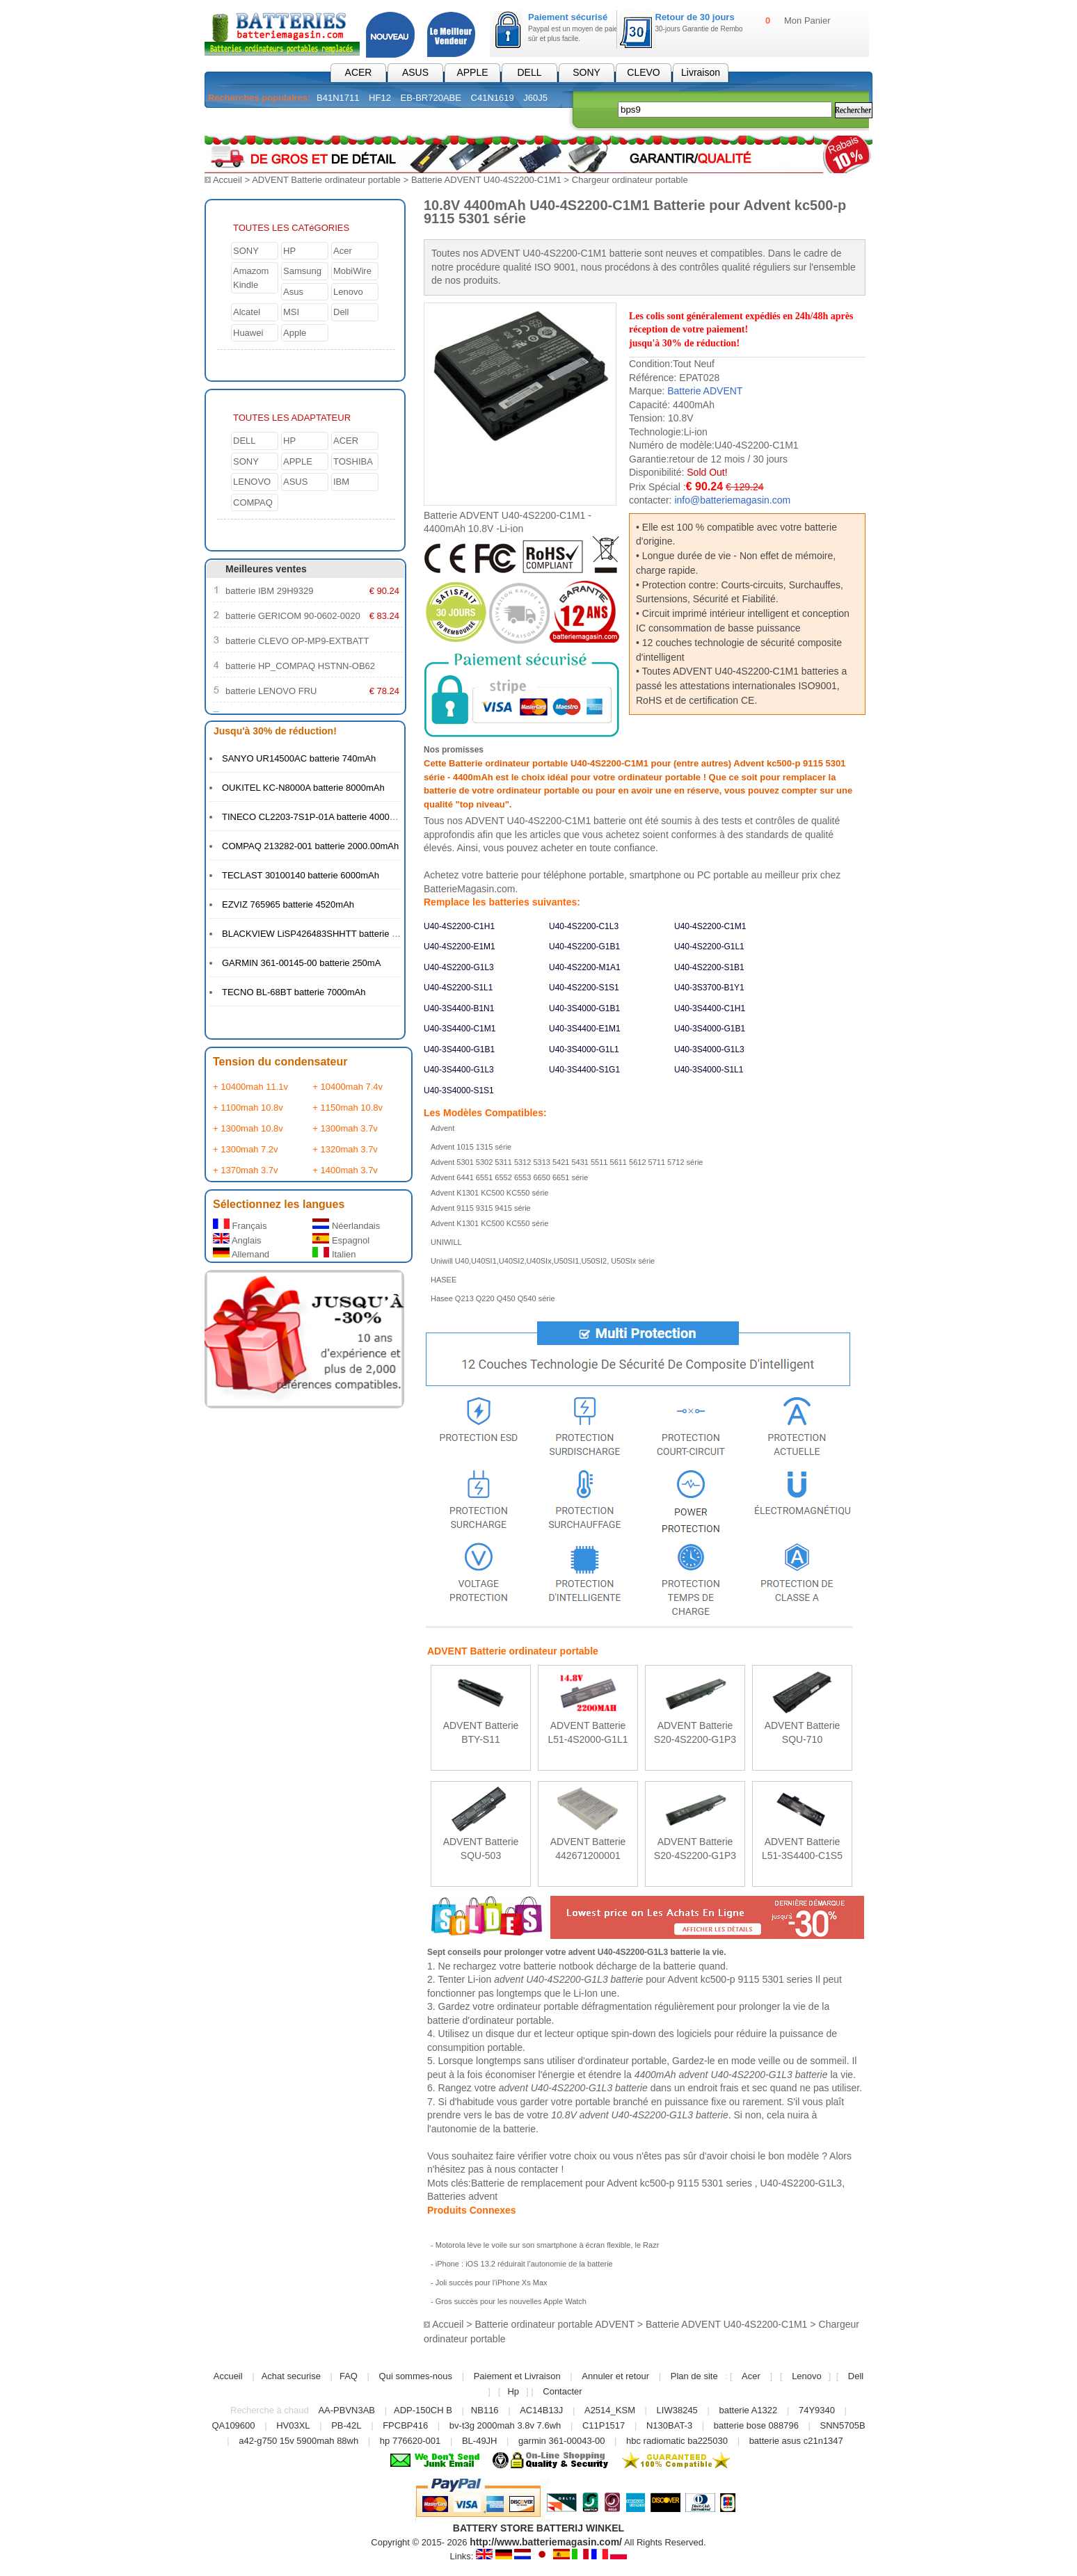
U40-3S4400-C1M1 (459, 1028)
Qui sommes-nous (415, 2375)
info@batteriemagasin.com (732, 499)
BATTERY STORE (493, 2527)
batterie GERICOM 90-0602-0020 (292, 615)
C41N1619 (492, 97)
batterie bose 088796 (756, 2425)
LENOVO (252, 481)
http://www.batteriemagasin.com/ (546, 2541)
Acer (342, 250)
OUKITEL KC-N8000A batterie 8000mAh (303, 787)
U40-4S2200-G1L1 (709, 946)
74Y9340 (817, 2409)
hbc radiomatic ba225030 (677, 2440)
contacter (538, 2168)
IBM (341, 481)
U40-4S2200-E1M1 (459, 946)
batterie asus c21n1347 (796, 2440)
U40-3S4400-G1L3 (459, 1069)
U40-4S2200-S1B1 (709, 967)
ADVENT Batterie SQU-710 (802, 1731)
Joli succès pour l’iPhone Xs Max (492, 2282)
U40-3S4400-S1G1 (584, 1069)
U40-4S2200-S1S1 (584, 987)
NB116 (485, 2409)
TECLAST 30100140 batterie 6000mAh (300, 874)
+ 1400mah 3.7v (345, 1169)
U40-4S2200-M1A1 (585, 967)
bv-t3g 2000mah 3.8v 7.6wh (505, 2425)
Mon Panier (807, 20)
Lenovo (348, 291)
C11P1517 (603, 2425)
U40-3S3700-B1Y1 (709, 987)
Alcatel (246, 311)
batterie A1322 (748, 2409)
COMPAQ (253, 502)
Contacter (562, 2390)
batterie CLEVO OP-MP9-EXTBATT (297, 640)
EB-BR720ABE (431, 97)
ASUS (415, 72)
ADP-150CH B (423, 2409)
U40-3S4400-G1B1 (459, 1049)
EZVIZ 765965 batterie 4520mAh (288, 904)
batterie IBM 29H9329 (269, 590)
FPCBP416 (405, 2425)
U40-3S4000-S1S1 (459, 1090)
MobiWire (352, 270)
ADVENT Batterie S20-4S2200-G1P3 (695, 1731)
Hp (513, 2390)
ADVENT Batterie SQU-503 (481, 1847)
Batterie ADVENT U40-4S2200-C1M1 (486, 180)
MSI (291, 311)
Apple (294, 332)
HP (289, 250)
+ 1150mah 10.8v (347, 1107)
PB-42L (346, 2425)
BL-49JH (479, 2440)
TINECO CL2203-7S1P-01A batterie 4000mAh (315, 816)
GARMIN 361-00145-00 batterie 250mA (301, 962)
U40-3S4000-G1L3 (709, 1049)
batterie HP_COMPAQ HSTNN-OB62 (300, 665)
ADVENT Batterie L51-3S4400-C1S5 (802, 1847)
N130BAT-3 (669, 2425)
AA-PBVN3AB (346, 2409)
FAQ (349, 2375)
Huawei (248, 332)
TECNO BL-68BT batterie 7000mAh (293, 991)
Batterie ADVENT (704, 390)
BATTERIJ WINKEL (580, 2527)
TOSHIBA (353, 461)
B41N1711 (338, 97)
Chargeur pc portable (378, 120)
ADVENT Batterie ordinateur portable (326, 180)
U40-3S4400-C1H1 (709, 1008)
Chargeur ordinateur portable (630, 180)
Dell (341, 311)
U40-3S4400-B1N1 (459, 1008)
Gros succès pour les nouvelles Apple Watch (511, 2300)
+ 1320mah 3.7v (345, 1148)
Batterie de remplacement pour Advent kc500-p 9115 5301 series (613, 2182)
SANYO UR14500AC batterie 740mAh (299, 757)
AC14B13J (543, 2409)
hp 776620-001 (410, 2440)
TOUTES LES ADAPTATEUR (292, 417)
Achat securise (291, 2375)
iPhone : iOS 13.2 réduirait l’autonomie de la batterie (524, 2263)
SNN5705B (842, 2425)
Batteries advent (462, 2195)
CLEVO (643, 72)
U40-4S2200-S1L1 (458, 987)
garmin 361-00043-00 (561, 2440)
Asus (293, 291)
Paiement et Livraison (517, 2375)
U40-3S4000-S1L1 (708, 1069)
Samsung (302, 270)
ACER (358, 72)
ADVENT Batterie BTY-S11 (481, 1731)
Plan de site (694, 2375)
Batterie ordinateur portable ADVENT (554, 2324)
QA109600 (233, 2425)
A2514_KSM (609, 2409)
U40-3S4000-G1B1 (584, 1008)
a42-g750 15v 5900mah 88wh (298, 2440)
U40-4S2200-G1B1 (584, 946)
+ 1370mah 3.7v (245, 1169)
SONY (586, 72)
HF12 (380, 97)
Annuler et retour (615, 2375)
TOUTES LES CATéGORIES (291, 227)
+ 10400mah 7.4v (347, 1086)
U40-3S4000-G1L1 (584, 1049)
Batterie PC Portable (259, 120)
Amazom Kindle (251, 277)
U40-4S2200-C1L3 (584, 926)
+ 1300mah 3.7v (345, 1127)
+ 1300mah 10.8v (248, 1127)
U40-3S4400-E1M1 (585, 1028)
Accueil (227, 180)
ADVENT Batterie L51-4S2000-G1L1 (588, 1731)
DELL (529, 72)
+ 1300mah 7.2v (245, 1148)
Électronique (481, 120)
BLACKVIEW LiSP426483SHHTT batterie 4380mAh (326, 933)
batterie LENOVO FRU (271, 690)
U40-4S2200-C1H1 (459, 926)
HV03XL (293, 2425)
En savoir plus (481, 1754)
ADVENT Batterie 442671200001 (588, 1847)
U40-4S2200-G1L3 (459, 967)
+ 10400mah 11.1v (250, 1086)
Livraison (700, 72)
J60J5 (535, 97)
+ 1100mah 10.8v (248, 1107)
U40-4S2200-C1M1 (710, 926)
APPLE (472, 72)
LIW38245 (677, 2409)
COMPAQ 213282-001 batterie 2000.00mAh (310, 845)
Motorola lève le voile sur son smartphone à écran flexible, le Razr (548, 2244)
